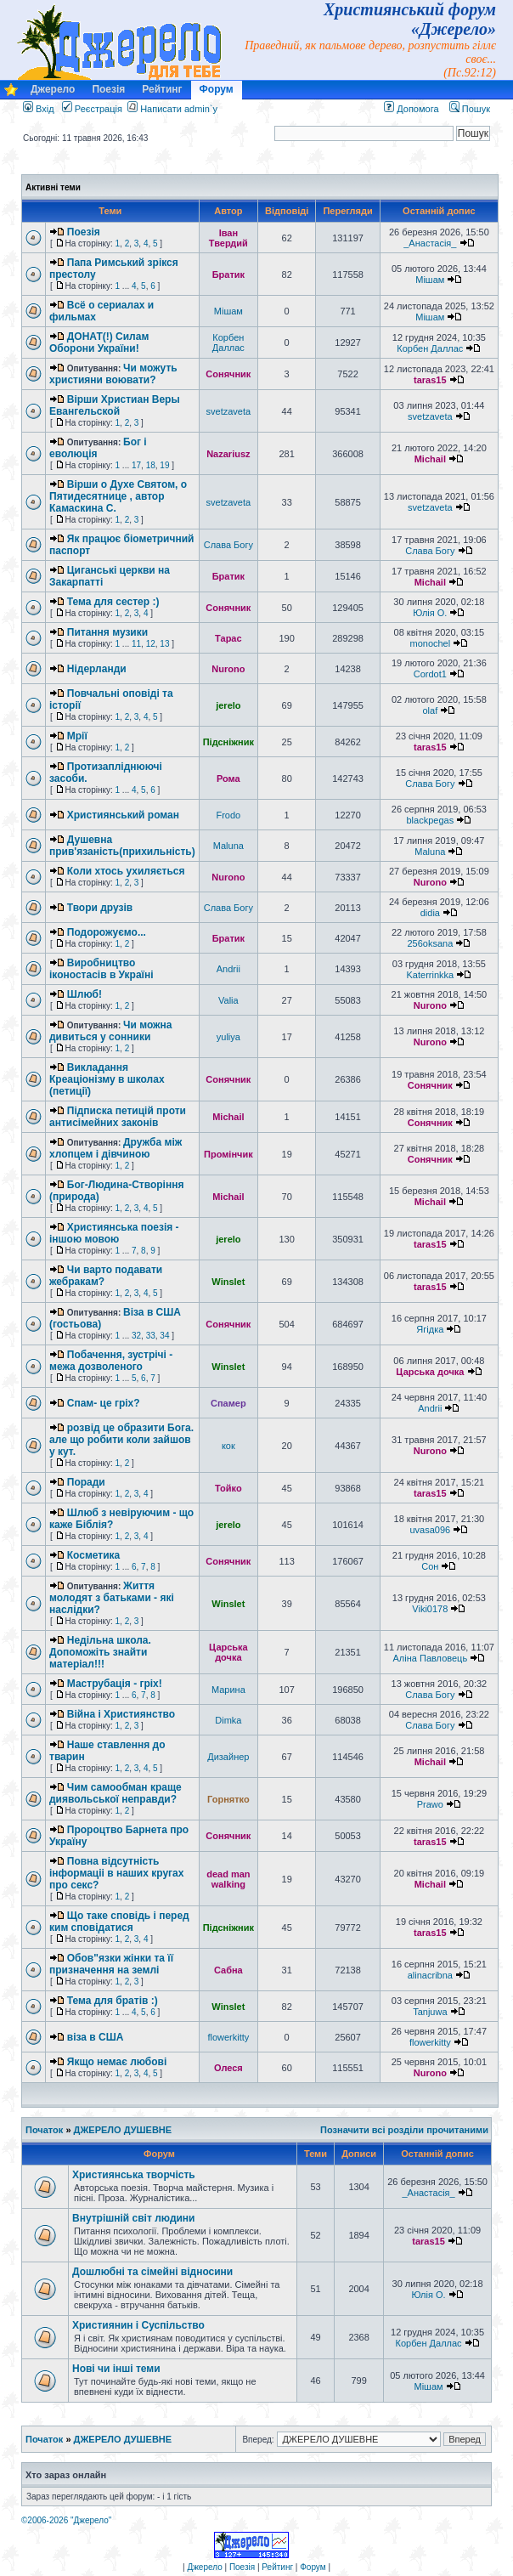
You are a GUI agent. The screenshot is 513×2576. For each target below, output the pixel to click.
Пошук (469, 109)
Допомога (411, 109)
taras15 (430, 380)
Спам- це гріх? (103, 1403)
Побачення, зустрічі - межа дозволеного (110, 1361)
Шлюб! (84, 994)
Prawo (430, 1804)
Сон (429, 1566)
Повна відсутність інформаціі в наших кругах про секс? (116, 1873)
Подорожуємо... (106, 932)
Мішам (429, 280)
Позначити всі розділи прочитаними (404, 2130)
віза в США (95, 2037)
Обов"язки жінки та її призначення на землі (111, 1964)
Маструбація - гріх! (114, 1684)
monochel (429, 643)
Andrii (228, 969)
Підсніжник (228, 742)
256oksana (430, 943)
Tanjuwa (430, 2012)
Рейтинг (162, 89)
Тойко (228, 1488)
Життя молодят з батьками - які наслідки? (111, 1598)
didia (430, 913)
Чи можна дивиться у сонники (110, 1031)
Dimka (228, 1720)
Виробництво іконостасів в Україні (101, 969)
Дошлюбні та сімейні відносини (152, 2272)
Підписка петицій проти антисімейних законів (117, 1117)
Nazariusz (228, 454)
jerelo (228, 705)
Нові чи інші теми (116, 2369)
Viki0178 (430, 1609)
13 (164, 643)
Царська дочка (430, 1372)
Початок (44, 2130)
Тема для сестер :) (113, 602)
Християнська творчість (133, 2175)
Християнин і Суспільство (138, 2325)
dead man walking (228, 1879)
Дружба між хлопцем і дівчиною (115, 1148)
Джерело (53, 89)
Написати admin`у (178, 109)
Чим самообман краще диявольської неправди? (115, 1793)
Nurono (228, 669)
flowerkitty (228, 2037)
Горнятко (228, 1799)
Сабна (228, 1970)
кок (228, 1446)
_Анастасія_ (429, 243)
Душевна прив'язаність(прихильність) (122, 846)
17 (136, 465)
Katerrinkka (430, 975)
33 (150, 1335)
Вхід (38, 109)
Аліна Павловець (430, 1658)
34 (164, 1335)
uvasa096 (429, 1530)
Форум (217, 89)
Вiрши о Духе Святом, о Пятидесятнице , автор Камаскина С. (118, 496)
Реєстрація (92, 109)
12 (150, 643)
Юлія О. (430, 613)
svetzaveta (228, 411)
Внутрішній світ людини (133, 2218)
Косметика (94, 1555)
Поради (86, 1482)
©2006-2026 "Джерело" (66, 2520)
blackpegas (430, 820)
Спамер (228, 1403)
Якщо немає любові (117, 2062)
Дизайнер (228, 1757)
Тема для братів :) (112, 2001)
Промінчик (228, 1154)
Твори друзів (99, 908)
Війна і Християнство (121, 1714)
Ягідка (429, 1329)
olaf (429, 710)
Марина (228, 1689)
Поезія (108, 89)
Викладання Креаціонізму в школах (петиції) (107, 1079)
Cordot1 (430, 674)
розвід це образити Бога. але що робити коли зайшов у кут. (121, 1440)
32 (136, 1335)
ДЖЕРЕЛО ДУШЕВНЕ (123, 2130)
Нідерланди (97, 669)
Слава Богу (228, 545)
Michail (430, 459)
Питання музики (107, 632)
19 (164, 465)
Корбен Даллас (228, 342)
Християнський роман (123, 815)
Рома (228, 778)
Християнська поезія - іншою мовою (114, 1233)
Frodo (228, 815)
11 (136, 643)
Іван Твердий (228, 238)
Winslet (228, 1282)
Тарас (228, 638)
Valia (228, 1000)
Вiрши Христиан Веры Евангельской (114, 405)
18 (150, 465)
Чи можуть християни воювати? (113, 374)
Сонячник (228, 374)
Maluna (228, 846)
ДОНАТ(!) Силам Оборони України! (99, 342)
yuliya (228, 1037)
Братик (228, 274)
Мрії (77, 736)
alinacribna (430, 1975)
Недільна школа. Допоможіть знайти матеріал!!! (100, 1652)
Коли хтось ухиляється (126, 871)
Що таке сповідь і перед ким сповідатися (119, 1921)
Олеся (228, 2068)
